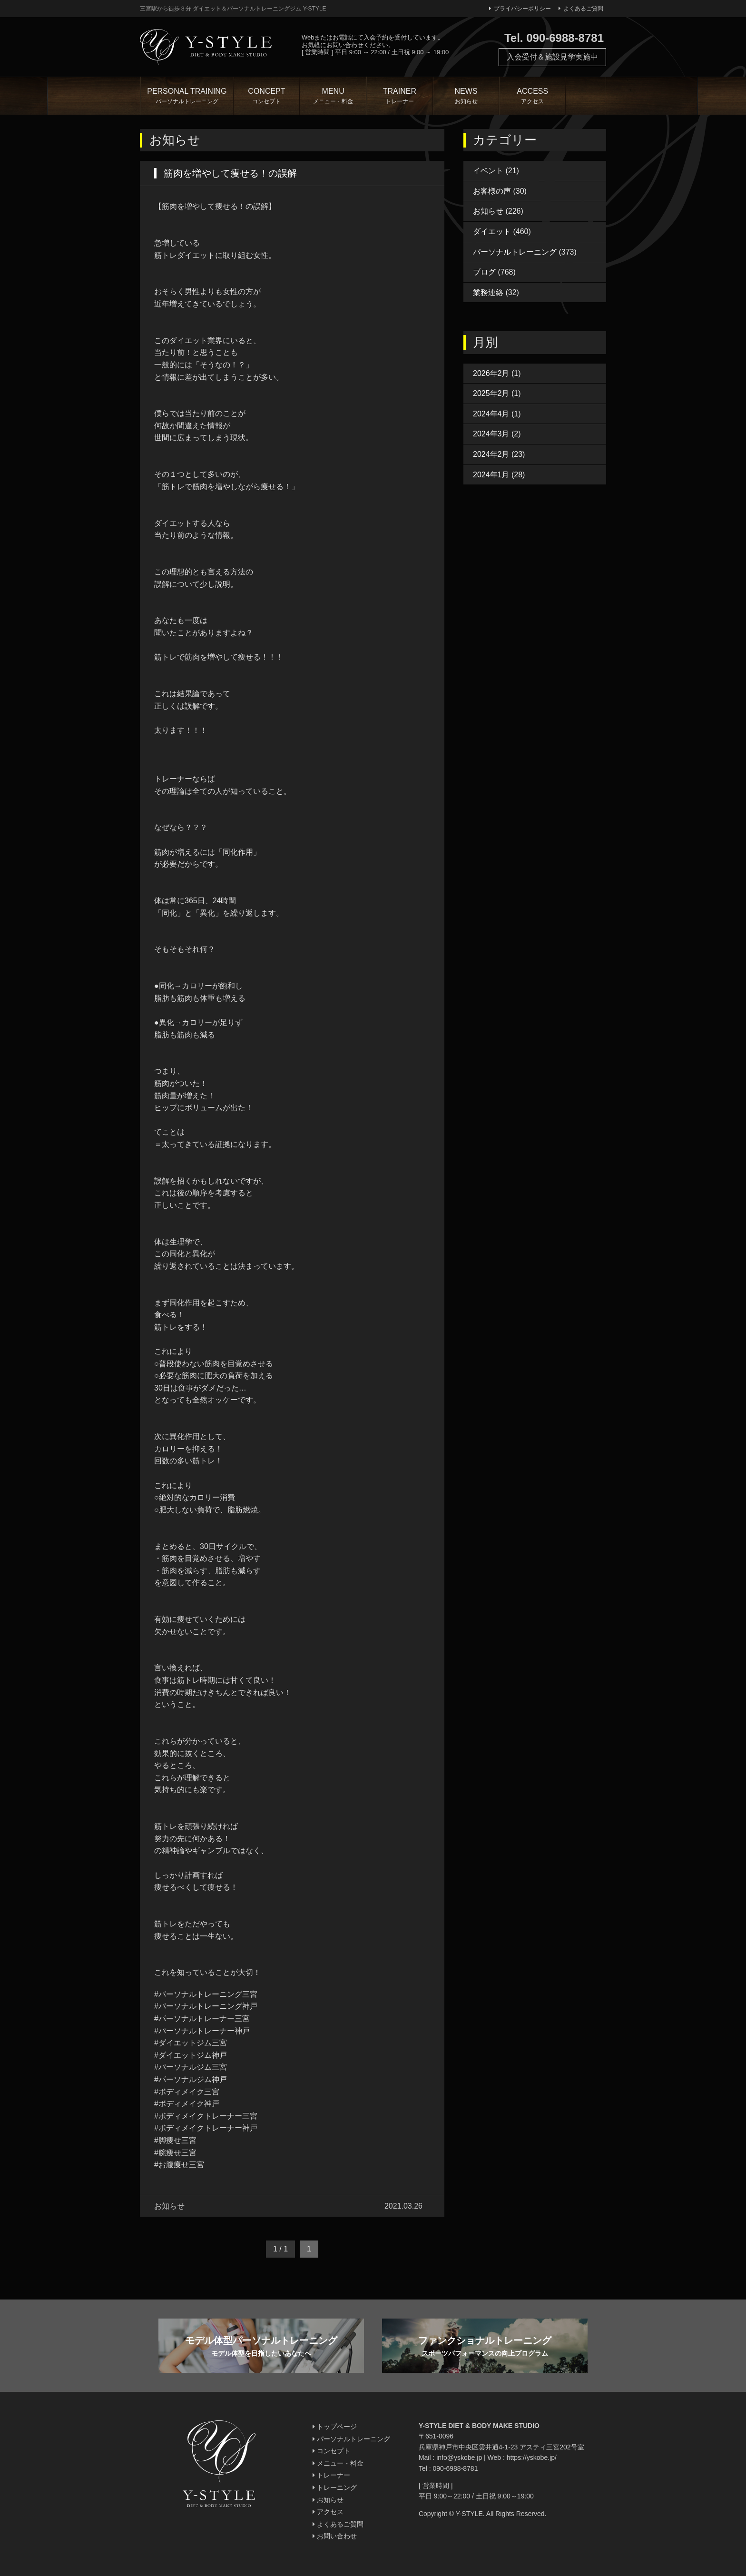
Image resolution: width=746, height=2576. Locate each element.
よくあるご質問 (581, 8)
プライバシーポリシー (520, 8)
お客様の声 (492, 191)
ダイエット (492, 231)
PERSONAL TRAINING (187, 97)
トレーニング (335, 2487)
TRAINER (399, 97)
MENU (333, 97)
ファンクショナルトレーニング (485, 2347)
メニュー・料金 (338, 2463)
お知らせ (488, 211)
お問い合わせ (335, 2536)
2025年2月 (491, 393)
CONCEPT (267, 97)
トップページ (335, 2426)
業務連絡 (488, 292)
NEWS (466, 97)
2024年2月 (491, 454)
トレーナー (331, 2475)
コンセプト (331, 2451)
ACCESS (532, 97)
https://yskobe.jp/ (532, 2457)
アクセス (328, 2512)
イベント (488, 171)
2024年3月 (491, 434)
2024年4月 (491, 414)
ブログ (484, 272)
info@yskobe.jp (459, 2457)
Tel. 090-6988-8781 (554, 37)
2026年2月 (491, 373)
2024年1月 (491, 475)
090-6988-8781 (455, 2468)
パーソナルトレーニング (515, 252)
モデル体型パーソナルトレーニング (261, 2347)
